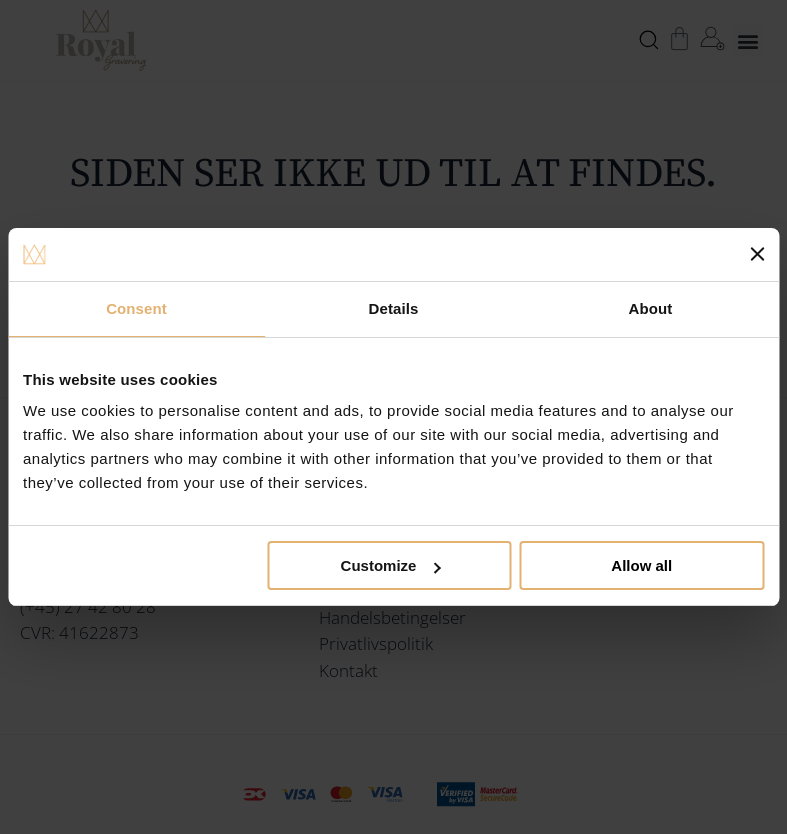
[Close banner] (757, 254)
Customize (391, 565)
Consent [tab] (136, 308)
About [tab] (651, 308)
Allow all (641, 565)
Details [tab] (394, 308)
